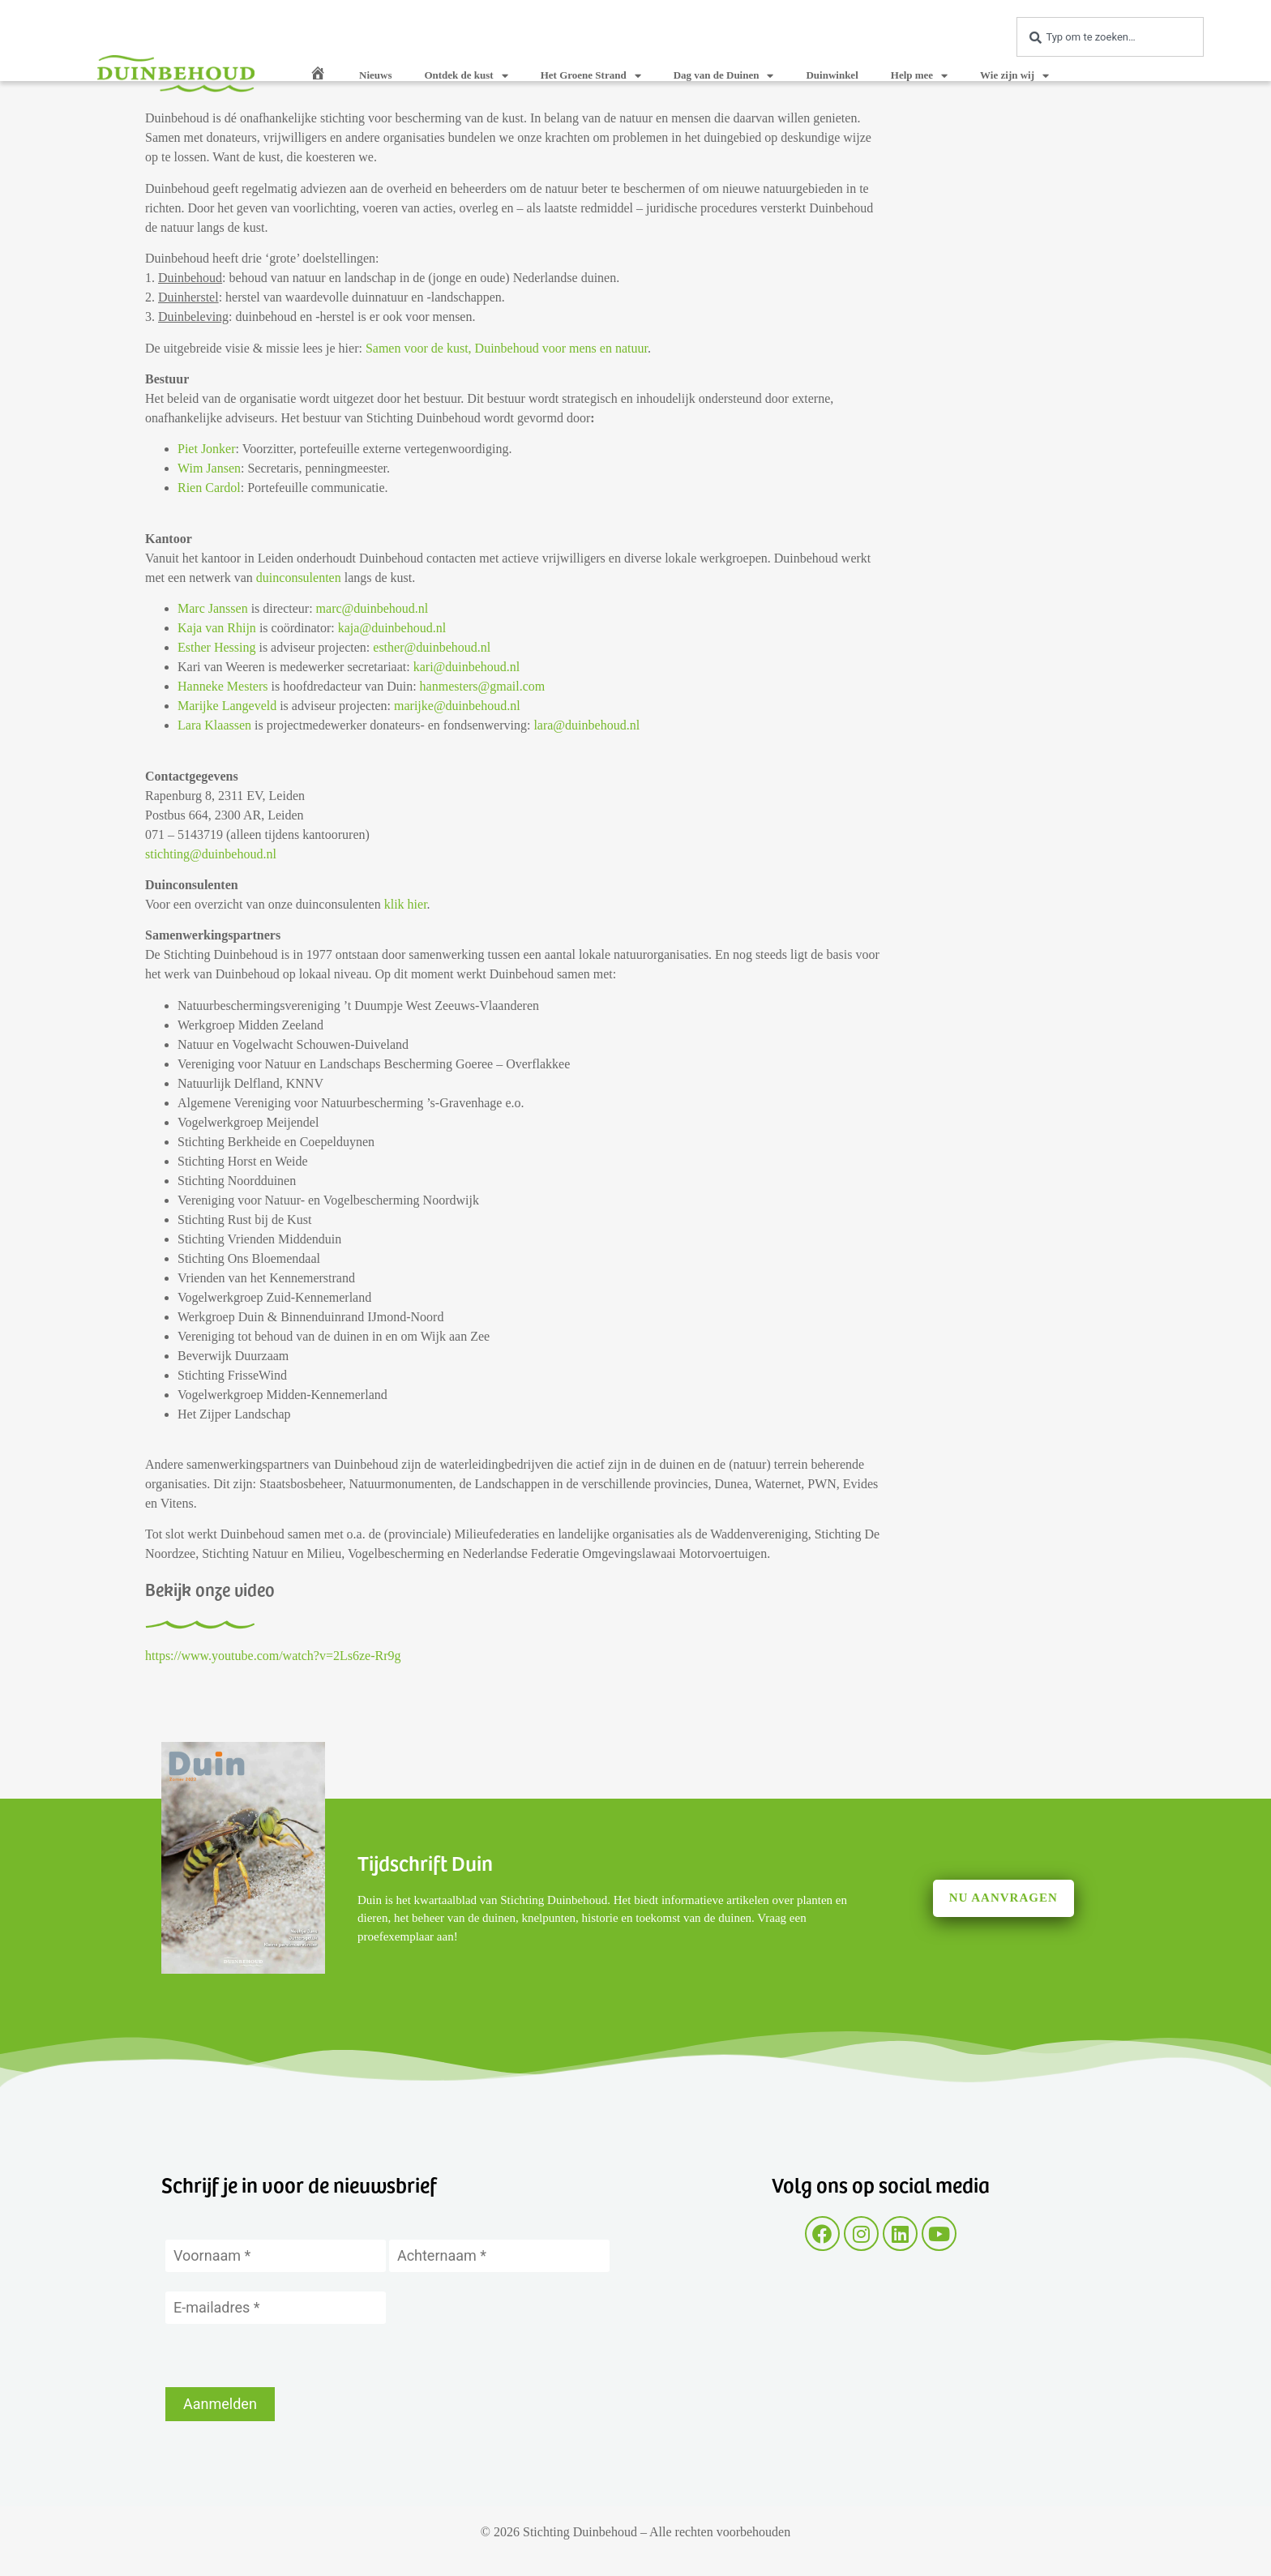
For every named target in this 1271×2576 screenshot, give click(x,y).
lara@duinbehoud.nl (586, 725)
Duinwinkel (832, 75)
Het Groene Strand (591, 75)
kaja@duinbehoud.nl (392, 628)
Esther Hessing (216, 647)
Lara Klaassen (214, 725)
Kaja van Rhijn (217, 628)
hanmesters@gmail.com (483, 686)
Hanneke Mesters (223, 686)
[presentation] (288, 2355)
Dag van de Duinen (724, 75)
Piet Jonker (207, 449)
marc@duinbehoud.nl (372, 608)
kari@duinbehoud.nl (466, 667)
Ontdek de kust (465, 75)
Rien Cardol (209, 487)
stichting (167, 854)
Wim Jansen (209, 468)
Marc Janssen (213, 608)
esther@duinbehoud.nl (431, 647)
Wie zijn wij (1014, 75)
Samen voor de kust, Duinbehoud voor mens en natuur (507, 348)
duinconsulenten (298, 577)
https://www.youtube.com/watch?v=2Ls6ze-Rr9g (272, 1655)
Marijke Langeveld (227, 705)
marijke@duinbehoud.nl (457, 705)
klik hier (405, 904)
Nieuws (375, 75)
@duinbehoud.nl (233, 854)
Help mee (919, 75)
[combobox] (1110, 37)
